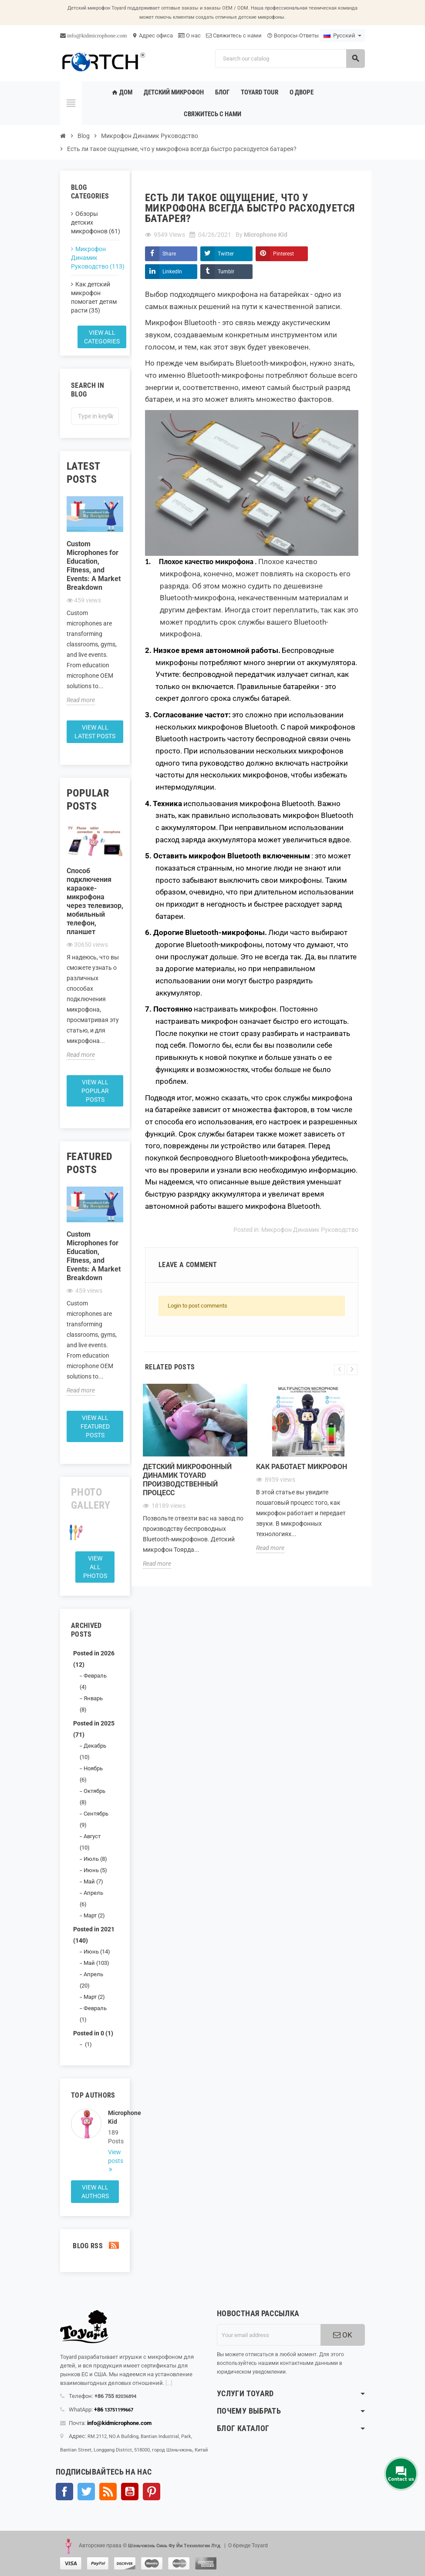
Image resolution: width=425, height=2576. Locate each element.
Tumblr (226, 272)
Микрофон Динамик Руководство (309, 1229)
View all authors (95, 2191)
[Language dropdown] (342, 35)
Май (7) (93, 1881)
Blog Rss (95, 2246)
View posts (113, 2156)
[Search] (289, 58)
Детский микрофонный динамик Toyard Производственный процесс (187, 1480)
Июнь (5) (95, 1870)
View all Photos (95, 1567)
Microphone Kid (113, 2117)
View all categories (102, 337)
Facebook (64, 2491)
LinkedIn (172, 272)
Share (169, 254)
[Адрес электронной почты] (268, 2335)
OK (342, 2335)
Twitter (226, 254)
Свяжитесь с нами (234, 35)
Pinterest (283, 254)
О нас (189, 35)
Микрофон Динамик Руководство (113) (95, 257)
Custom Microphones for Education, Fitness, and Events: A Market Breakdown (94, 566)
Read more (81, 699)
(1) (88, 2044)
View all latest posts (94, 732)
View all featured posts (95, 1426)
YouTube (129, 2491)
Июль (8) (95, 1859)
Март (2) (94, 1915)
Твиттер (86, 2491)
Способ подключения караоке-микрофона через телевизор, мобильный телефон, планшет (95, 901)
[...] (168, 2383)
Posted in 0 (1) (93, 2033)
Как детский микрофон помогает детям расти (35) (94, 297)
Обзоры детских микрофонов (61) (95, 222)
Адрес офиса (152, 35)
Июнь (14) (97, 1951)
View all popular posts (95, 1091)
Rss (108, 2491)
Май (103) (96, 1963)
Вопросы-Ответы (293, 35)
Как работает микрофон (301, 1467)
